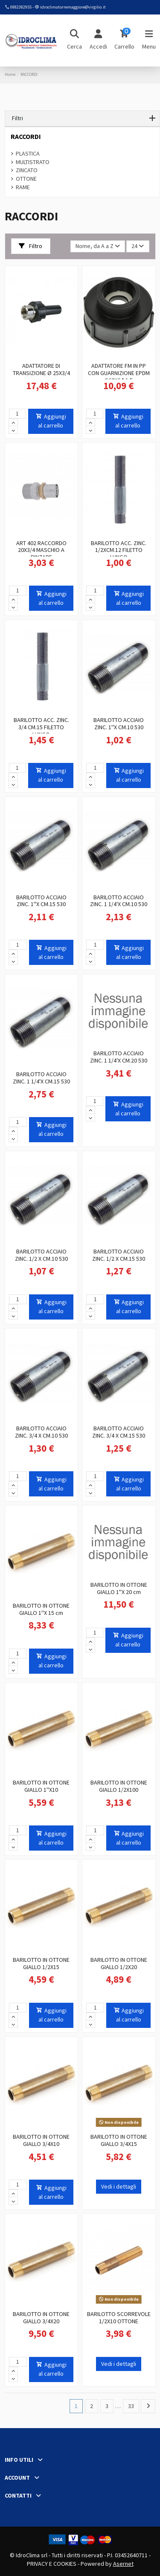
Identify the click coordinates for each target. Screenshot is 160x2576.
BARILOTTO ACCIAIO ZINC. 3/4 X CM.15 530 (118, 1431)
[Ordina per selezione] (97, 246)
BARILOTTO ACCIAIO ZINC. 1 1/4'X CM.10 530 (118, 900)
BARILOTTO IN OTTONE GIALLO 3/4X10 (41, 2140)
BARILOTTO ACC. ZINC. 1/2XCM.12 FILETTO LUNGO (118, 550)
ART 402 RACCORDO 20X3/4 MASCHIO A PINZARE (41, 550)
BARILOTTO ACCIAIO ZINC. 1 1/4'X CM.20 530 (118, 1056)
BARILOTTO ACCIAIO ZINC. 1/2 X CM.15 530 (118, 1255)
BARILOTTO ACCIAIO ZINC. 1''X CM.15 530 (41, 900)
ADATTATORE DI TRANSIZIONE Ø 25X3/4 (41, 369)
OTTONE (26, 178)
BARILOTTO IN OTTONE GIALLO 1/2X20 (118, 1963)
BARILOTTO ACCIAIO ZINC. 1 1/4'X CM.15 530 (41, 1077)
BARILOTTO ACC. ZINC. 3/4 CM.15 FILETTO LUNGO (41, 727)
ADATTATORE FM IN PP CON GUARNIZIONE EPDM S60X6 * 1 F (119, 373)
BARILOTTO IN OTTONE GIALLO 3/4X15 (118, 2140)
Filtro (30, 246)
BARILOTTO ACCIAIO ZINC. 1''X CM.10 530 (118, 723)
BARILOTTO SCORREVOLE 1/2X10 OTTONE (119, 2317)
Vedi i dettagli (118, 2186)
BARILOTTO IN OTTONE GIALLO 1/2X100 (118, 1786)
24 (137, 246)
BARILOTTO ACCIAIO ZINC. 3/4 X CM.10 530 (41, 1431)
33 (131, 2406)
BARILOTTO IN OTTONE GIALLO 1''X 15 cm (41, 1609)
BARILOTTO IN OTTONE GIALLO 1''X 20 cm (118, 1588)
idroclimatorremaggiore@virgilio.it (73, 7)
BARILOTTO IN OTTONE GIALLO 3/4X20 (41, 2317)
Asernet (123, 2563)
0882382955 (21, 7)
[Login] (98, 40)
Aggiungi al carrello (50, 421)
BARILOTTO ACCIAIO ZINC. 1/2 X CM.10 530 (41, 1255)
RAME (23, 187)
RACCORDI (26, 137)
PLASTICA (28, 153)
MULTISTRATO (32, 162)
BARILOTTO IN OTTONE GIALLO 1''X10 (41, 1786)
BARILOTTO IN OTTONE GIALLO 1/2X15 (41, 1963)
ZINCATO (27, 170)
